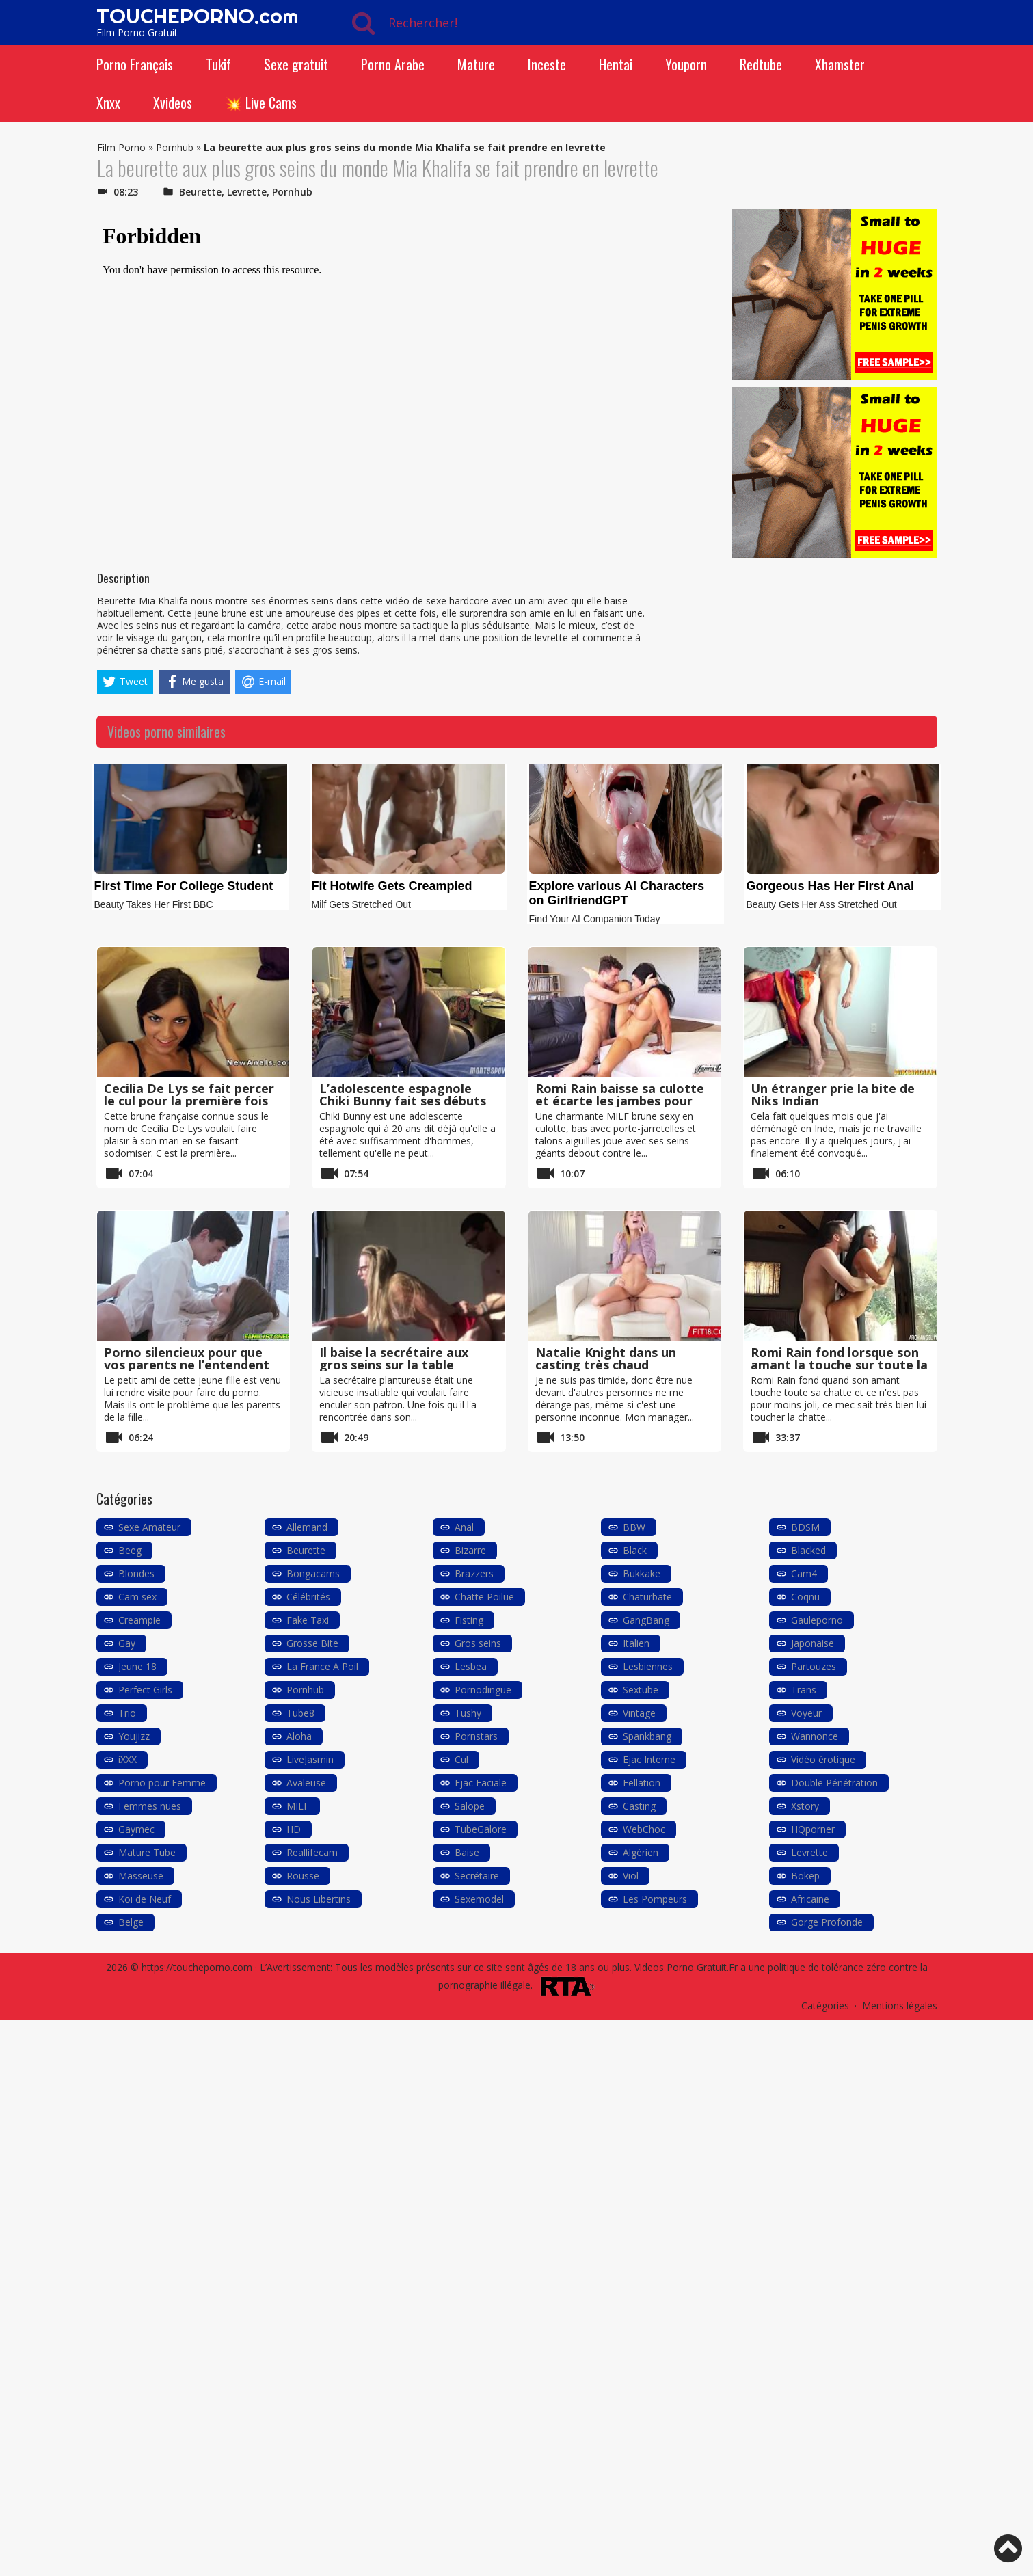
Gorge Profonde (827, 1922)
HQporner (813, 1829)
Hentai (615, 64)
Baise (467, 1852)
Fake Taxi (307, 1619)
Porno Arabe (393, 64)
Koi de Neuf (144, 1898)
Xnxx (108, 102)
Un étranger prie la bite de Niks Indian (833, 1094)
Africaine (810, 1898)
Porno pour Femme (162, 1782)
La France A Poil (322, 1666)
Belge (131, 1922)
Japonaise (812, 1643)
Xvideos (172, 102)
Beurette (200, 191)
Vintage (639, 1712)
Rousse (302, 1875)
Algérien (640, 1852)
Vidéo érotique (823, 1759)
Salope (470, 1805)
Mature (476, 64)
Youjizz (134, 1736)
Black (635, 1550)
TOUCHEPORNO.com (197, 15)
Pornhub (174, 147)
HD (293, 1829)
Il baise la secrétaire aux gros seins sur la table (393, 1358)
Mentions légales (899, 2005)
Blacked (808, 1550)
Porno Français (134, 64)
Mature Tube (147, 1852)
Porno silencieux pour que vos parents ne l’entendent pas (186, 1364)
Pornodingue (483, 1689)
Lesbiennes (648, 1666)
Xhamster (840, 64)
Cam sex (137, 1596)
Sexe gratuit (296, 64)
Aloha (299, 1736)
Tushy (468, 1712)
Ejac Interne (649, 1759)
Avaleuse (306, 1782)
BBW (634, 1526)
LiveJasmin (310, 1759)
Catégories (825, 2005)
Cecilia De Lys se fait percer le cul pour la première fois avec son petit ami (189, 1100)
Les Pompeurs (655, 1898)
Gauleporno (817, 1619)
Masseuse (140, 1875)
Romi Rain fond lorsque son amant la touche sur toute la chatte (839, 1364)
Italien (636, 1643)
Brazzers (474, 1573)
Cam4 (804, 1573)
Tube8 (300, 1712)
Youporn (686, 64)
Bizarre (470, 1550)
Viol (631, 1875)
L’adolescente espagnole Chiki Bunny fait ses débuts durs (402, 1100)
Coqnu (805, 1596)
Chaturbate (647, 1596)
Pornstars (476, 1736)
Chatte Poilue (484, 1596)
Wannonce (814, 1736)
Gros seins (478, 1643)
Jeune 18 (137, 1666)
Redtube (761, 64)
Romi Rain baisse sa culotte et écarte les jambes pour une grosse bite (619, 1100)
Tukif (218, 64)
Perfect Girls (145, 1689)
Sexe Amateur (149, 1526)
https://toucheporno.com (197, 1967)
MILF (297, 1805)
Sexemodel (479, 1898)
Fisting (469, 1619)
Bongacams (313, 1573)
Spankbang (647, 1736)
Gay (126, 1643)
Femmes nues (149, 1805)
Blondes (136, 1573)
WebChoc (644, 1829)
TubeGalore (481, 1829)
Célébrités (308, 1596)
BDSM (805, 1526)
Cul (461, 1759)
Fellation (641, 1782)
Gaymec (136, 1829)
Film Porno (121, 147)
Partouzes (813, 1666)
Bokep (805, 1875)
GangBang (646, 1619)
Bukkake (641, 1573)
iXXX (127, 1759)
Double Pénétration (834, 1782)
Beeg (130, 1550)
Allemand (306, 1526)
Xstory (805, 1805)
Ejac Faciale (481, 1782)
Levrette (247, 191)
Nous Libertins (318, 1898)
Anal (464, 1526)
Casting (639, 1805)
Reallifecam (312, 1852)
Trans (803, 1689)
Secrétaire (477, 1875)
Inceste (547, 64)
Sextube (640, 1689)
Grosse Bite (312, 1643)
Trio (127, 1712)
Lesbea (471, 1666)
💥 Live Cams (261, 102)
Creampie (139, 1619)
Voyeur (806, 1712)
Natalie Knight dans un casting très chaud (605, 1358)
